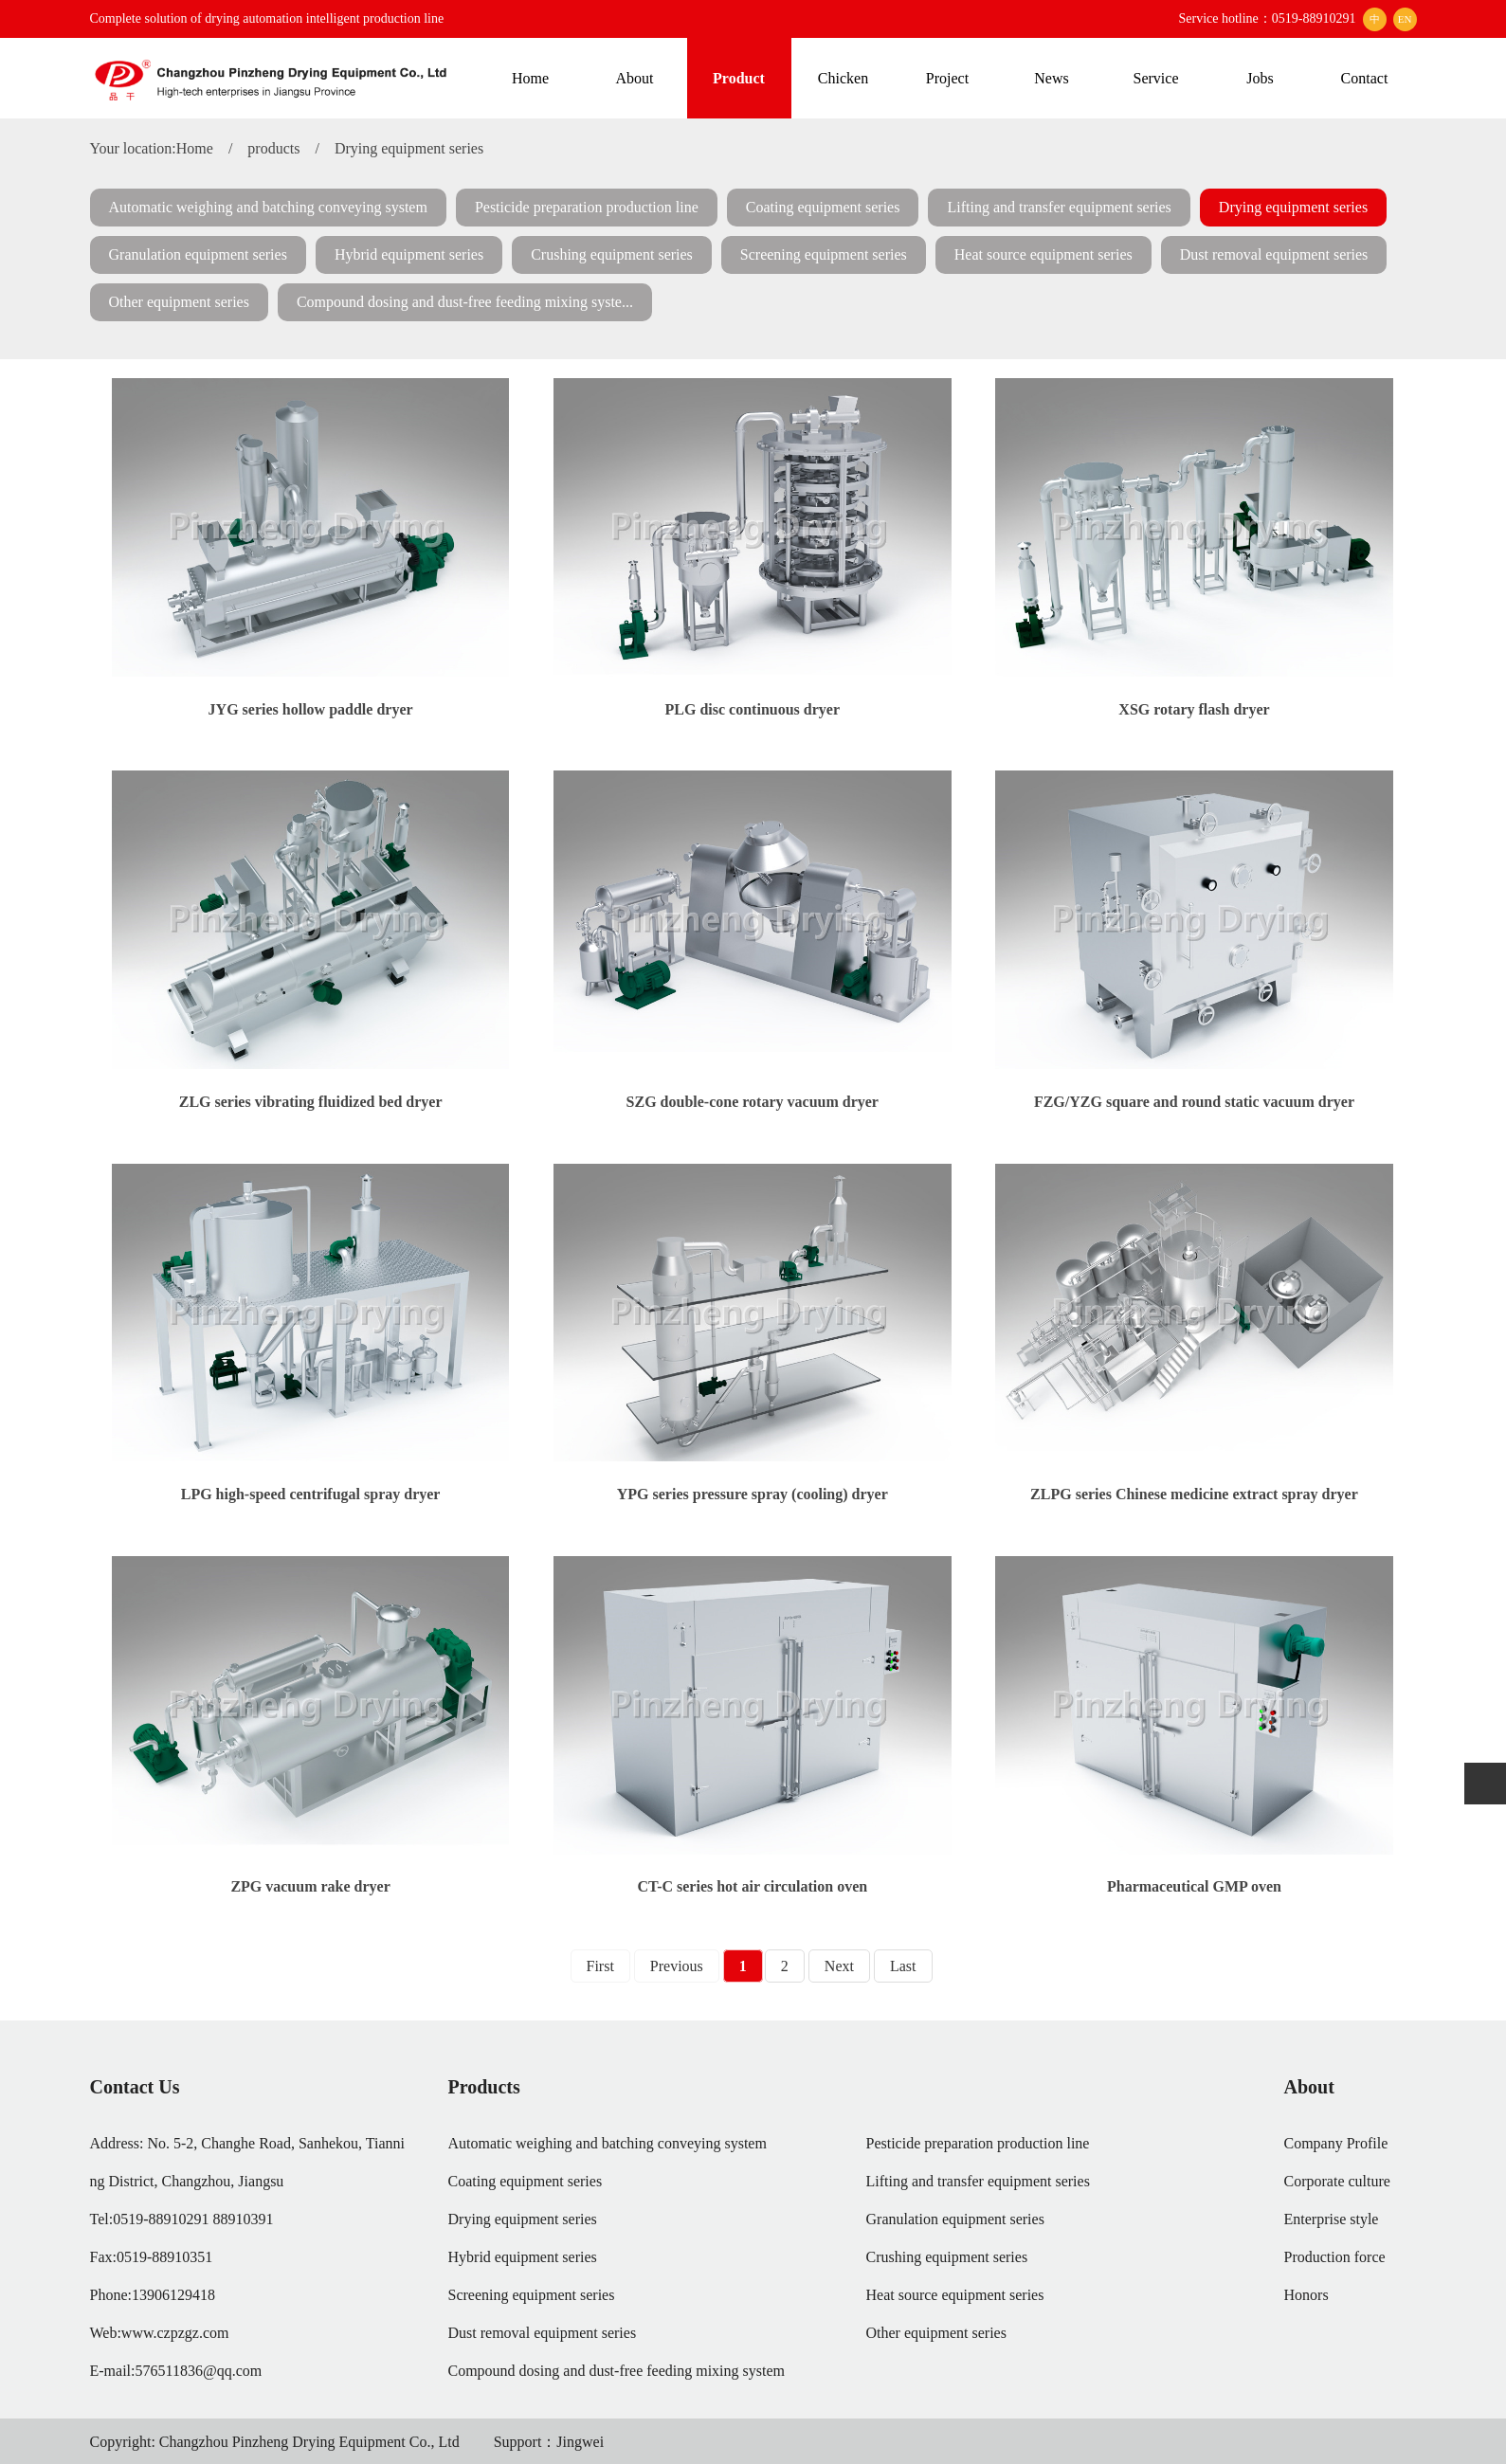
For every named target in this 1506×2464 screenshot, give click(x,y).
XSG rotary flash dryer (1193, 709)
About (635, 78)
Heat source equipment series (1043, 254)
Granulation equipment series (198, 254)
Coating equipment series (823, 207)
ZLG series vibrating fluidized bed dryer (311, 1102)
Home (530, 78)
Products (484, 2086)
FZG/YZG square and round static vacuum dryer (1194, 1102)
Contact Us (135, 2086)
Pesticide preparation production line (587, 207)
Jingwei (580, 2442)
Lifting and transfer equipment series (1058, 207)
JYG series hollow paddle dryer (311, 709)
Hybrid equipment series (409, 254)
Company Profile (1336, 2143)
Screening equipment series (823, 254)
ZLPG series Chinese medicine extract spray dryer (1194, 1494)
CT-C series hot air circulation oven (752, 1886)
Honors (1306, 2295)
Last (903, 1966)
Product (739, 78)
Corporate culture (1337, 2181)
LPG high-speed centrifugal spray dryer (311, 1494)
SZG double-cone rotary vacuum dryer (752, 1102)
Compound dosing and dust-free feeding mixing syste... (465, 302)
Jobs (1259, 78)
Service (1156, 78)
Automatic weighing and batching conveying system (268, 207)
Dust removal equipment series (1274, 254)
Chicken (843, 78)
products (273, 148)
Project (947, 78)
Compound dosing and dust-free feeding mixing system (617, 2371)
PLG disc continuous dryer (752, 709)
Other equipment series (179, 302)
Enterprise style (1331, 2219)
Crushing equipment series (612, 254)
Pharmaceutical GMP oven (1194, 1886)
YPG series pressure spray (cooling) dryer (752, 1494)
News (1051, 78)
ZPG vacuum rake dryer (310, 1886)
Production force (1335, 2257)
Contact (1364, 78)
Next (839, 1966)
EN (1405, 19)
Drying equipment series (409, 148)
